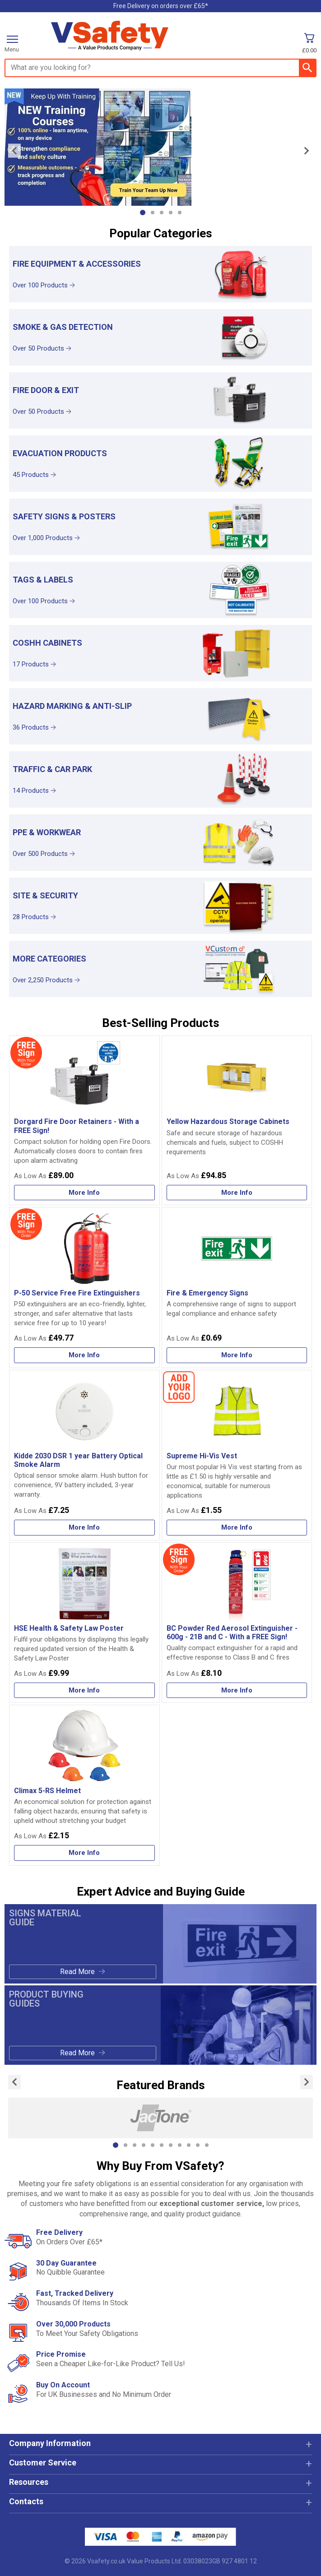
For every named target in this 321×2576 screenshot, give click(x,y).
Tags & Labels (43, 579)
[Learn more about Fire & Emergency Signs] (237, 1355)
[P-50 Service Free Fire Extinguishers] (84, 1287)
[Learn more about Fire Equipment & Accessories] (89, 285)
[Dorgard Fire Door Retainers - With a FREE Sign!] (84, 1120)
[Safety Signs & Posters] (160, 527)
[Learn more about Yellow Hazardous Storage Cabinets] (237, 1193)
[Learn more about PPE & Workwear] (89, 854)
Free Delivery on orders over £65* (160, 5)
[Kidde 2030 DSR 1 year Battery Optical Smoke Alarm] (84, 1455)
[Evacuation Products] (160, 463)
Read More (77, 1971)
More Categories (49, 958)
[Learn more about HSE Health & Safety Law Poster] (84, 1690)
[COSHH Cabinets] (160, 653)
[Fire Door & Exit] (160, 400)
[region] (238, 273)
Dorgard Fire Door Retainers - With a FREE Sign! (76, 1125)
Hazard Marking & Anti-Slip (72, 706)
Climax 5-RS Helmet (47, 1790)
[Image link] (160, 147)
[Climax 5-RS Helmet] (84, 1785)
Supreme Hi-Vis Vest (202, 1456)
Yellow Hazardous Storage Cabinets (228, 1121)
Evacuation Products (60, 453)
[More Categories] (160, 969)
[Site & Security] (160, 906)
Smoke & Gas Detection (63, 327)
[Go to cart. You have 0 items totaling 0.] (309, 43)
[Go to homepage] (138, 36)
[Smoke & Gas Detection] (160, 337)
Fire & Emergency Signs (207, 1293)
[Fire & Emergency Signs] (237, 1287)
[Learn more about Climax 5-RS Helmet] (84, 1853)
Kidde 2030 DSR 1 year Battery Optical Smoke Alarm (78, 1460)
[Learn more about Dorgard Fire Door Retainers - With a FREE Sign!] (84, 1193)
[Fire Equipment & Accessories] (160, 274)
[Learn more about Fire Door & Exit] (89, 412)
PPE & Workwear (47, 832)
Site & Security (45, 895)
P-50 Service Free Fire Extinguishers (77, 1293)
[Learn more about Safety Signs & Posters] (89, 538)
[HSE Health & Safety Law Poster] (84, 1622)
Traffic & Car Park (52, 769)
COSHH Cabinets (47, 642)
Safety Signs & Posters (64, 516)
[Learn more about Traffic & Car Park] (89, 791)
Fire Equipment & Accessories (77, 263)
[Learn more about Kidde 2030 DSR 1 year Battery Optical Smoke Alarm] (84, 1527)
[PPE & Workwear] (160, 842)
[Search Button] (307, 68)
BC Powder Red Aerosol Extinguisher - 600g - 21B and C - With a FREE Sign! (232, 1632)
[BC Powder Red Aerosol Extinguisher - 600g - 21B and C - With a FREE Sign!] (237, 1622)
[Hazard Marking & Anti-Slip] (160, 716)
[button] (160, 2446)
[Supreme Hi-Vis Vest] (237, 1455)
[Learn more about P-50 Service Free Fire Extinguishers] (84, 1355)
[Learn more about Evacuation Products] (89, 475)
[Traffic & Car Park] (160, 779)
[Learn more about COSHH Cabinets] (89, 664)
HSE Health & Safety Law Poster (69, 1628)
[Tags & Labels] (160, 590)
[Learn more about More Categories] (89, 980)
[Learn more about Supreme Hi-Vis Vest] (237, 1527)
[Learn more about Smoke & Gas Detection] (89, 348)
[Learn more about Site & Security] (89, 917)
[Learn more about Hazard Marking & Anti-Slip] (89, 727)
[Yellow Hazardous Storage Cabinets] (237, 1120)
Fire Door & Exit (46, 390)
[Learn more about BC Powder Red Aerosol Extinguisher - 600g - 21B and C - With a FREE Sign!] (237, 1690)
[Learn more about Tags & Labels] (89, 601)
